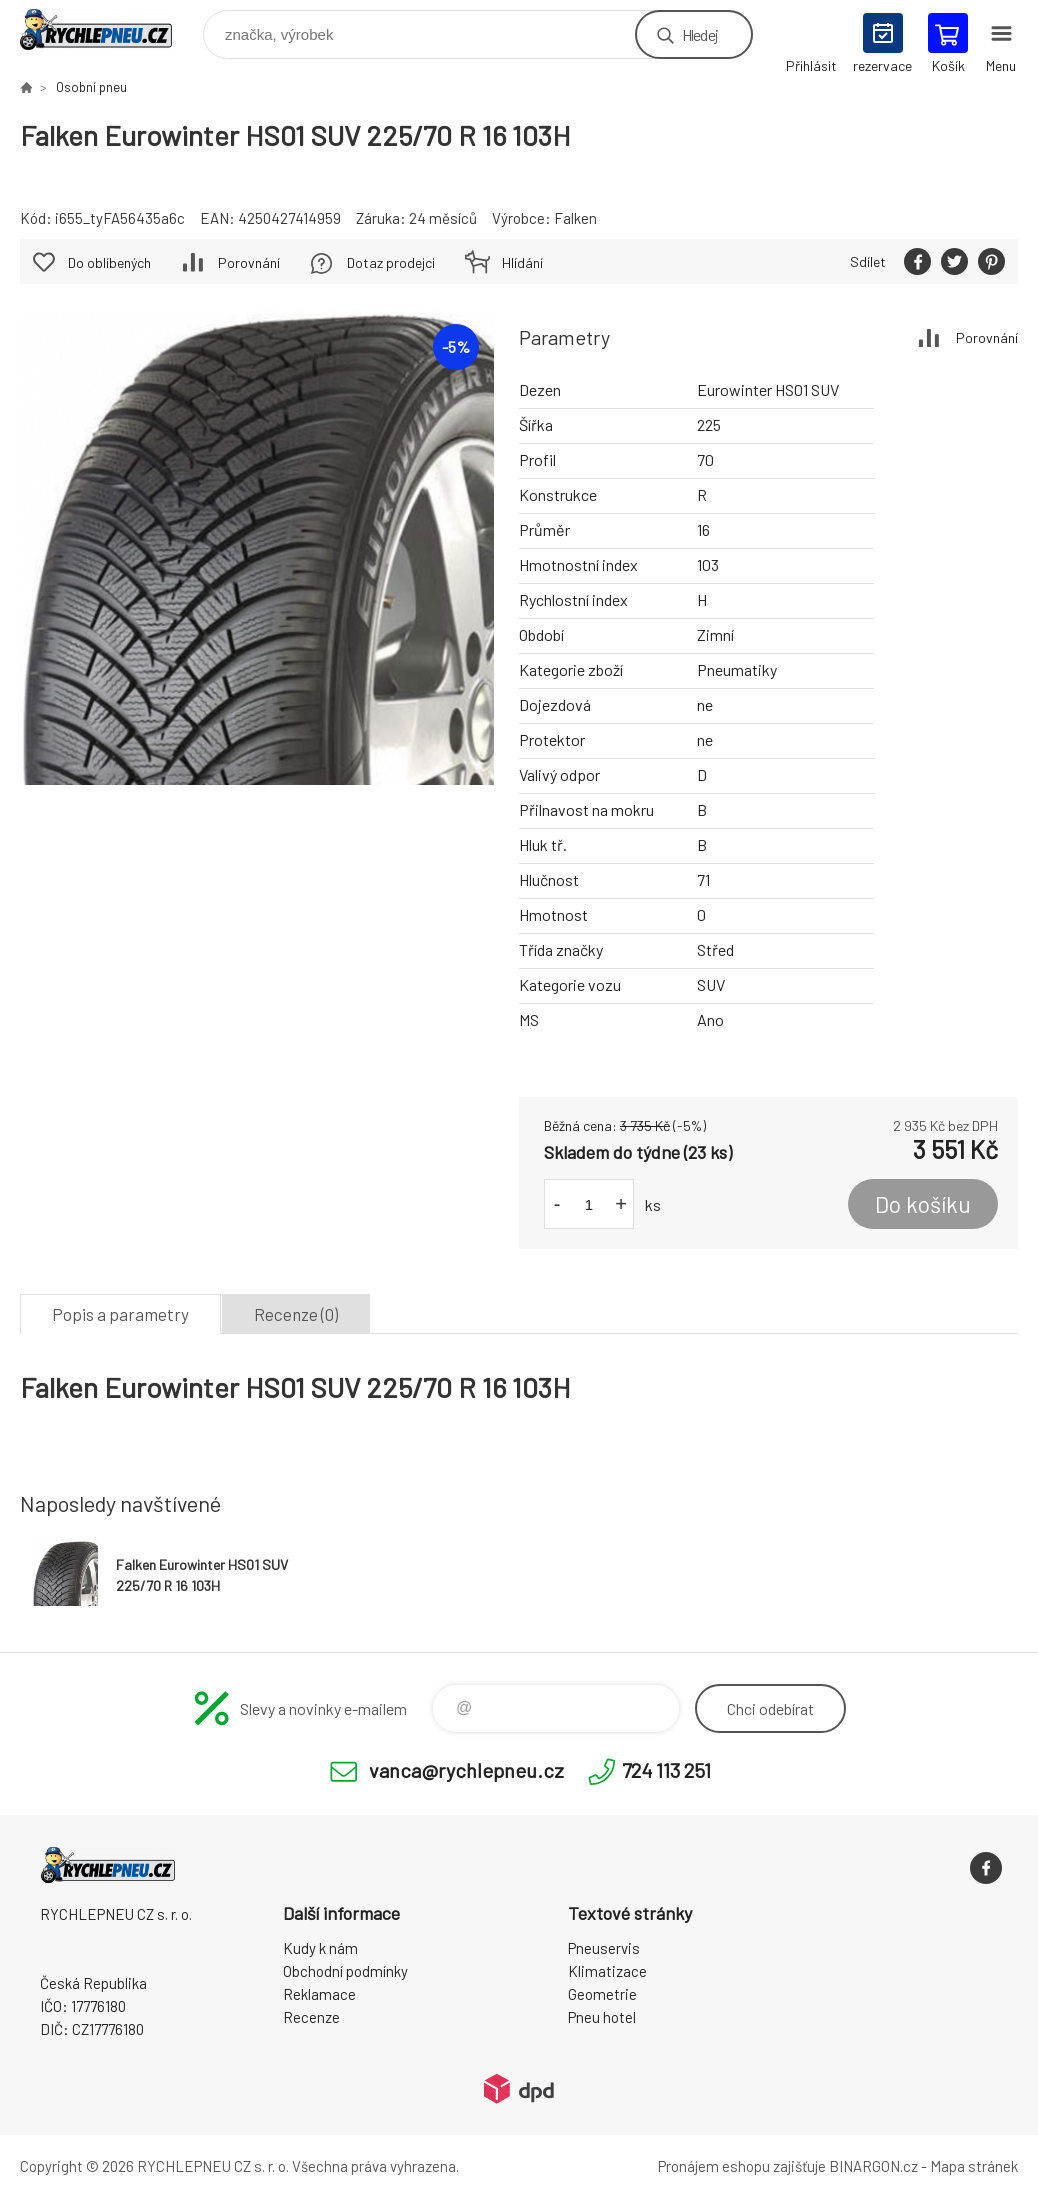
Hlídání (522, 262)
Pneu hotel (602, 2017)
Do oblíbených (109, 262)
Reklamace (319, 1994)
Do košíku (923, 1204)
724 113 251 (666, 1770)
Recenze (311, 2017)
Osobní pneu (91, 87)
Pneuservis (604, 1948)
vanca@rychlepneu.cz (466, 1770)
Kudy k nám (320, 1948)
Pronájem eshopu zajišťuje (742, 2166)
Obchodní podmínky (345, 1971)
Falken (575, 218)
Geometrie (602, 1994)
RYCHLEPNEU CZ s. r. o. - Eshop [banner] (108, 29)
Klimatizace (607, 1971)
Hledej (700, 34)
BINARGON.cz (873, 2166)
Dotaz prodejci (391, 262)
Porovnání (987, 337)
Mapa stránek (974, 2166)
